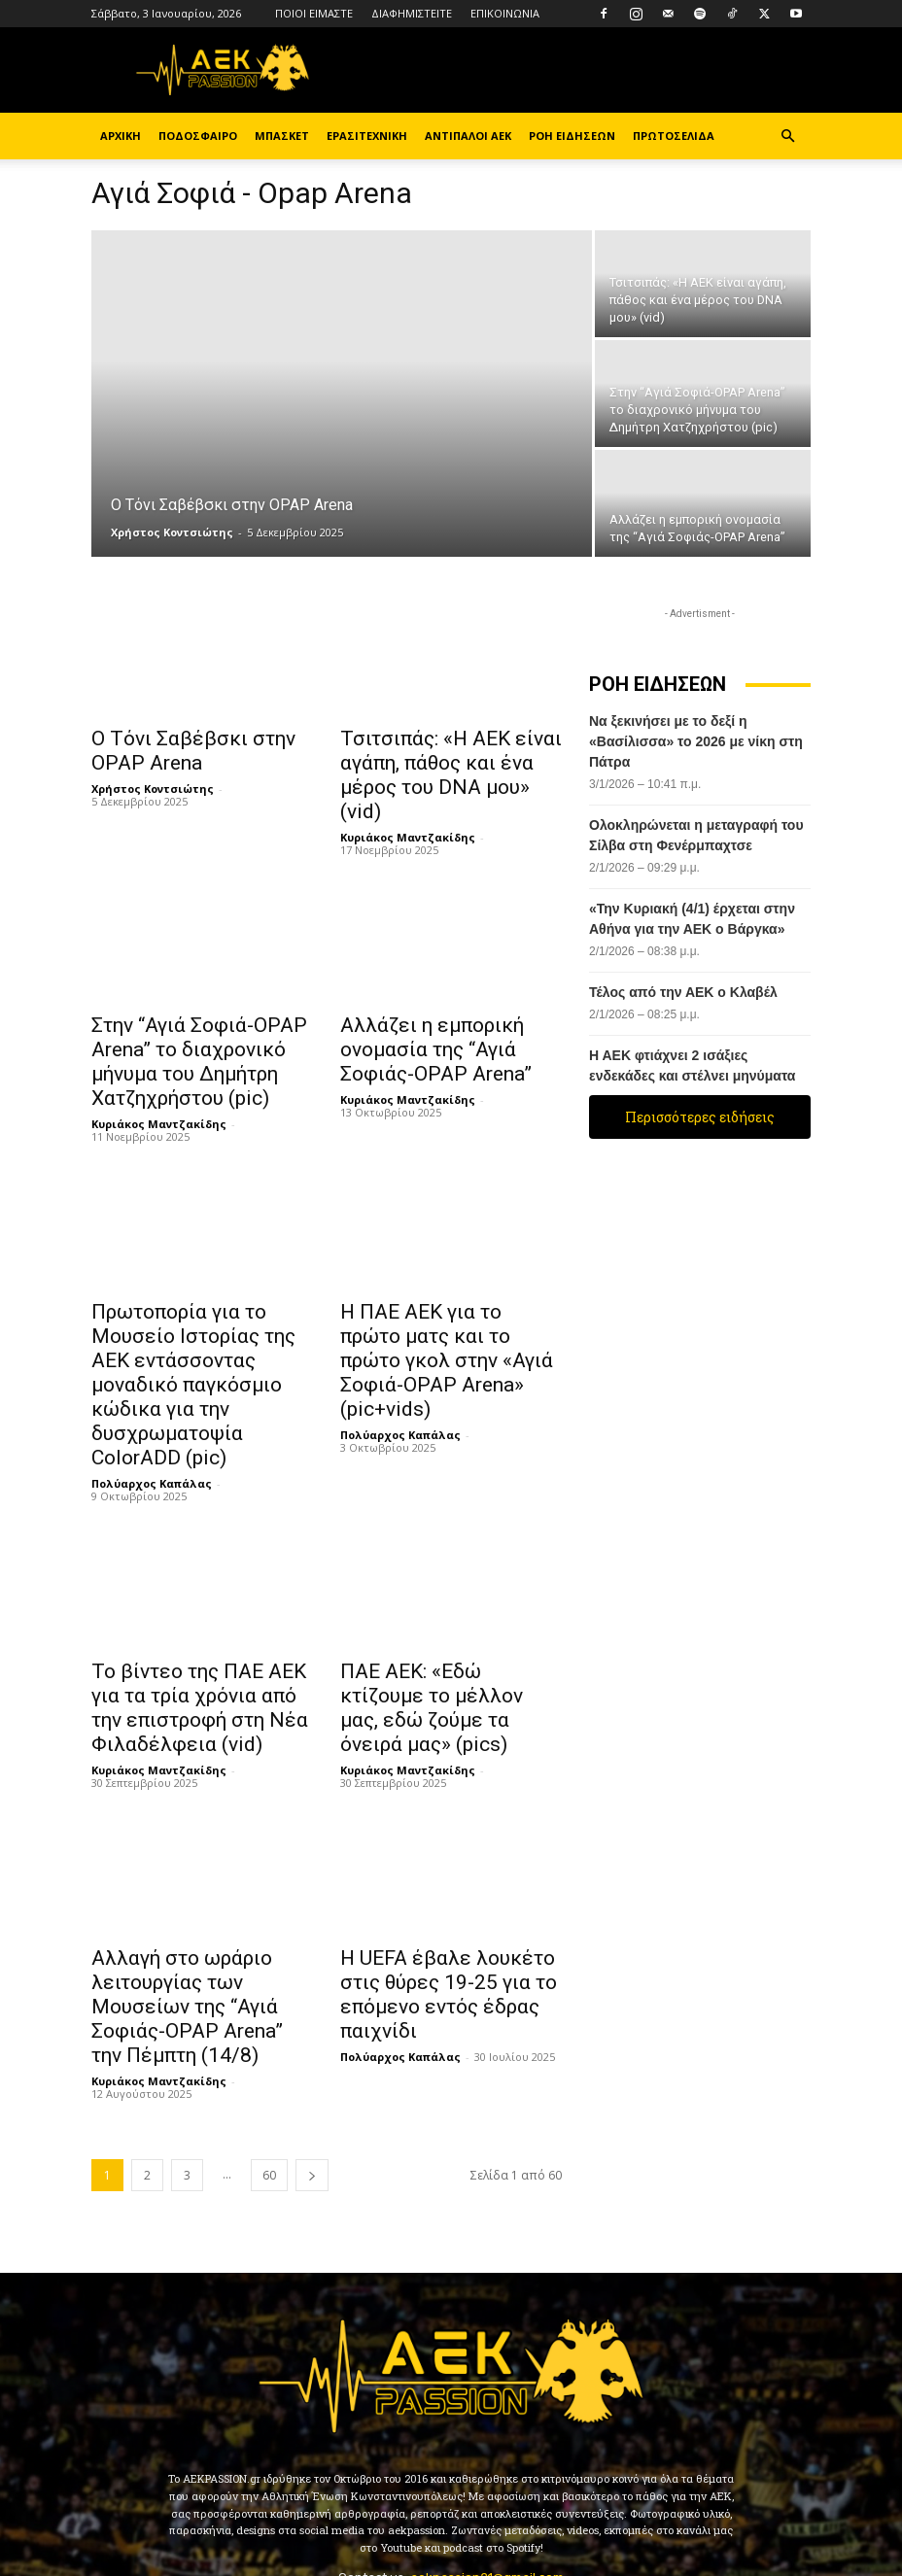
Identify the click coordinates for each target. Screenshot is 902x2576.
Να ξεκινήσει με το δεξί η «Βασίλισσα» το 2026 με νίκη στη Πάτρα (696, 741)
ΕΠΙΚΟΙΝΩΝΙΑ (504, 13)
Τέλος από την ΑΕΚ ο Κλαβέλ (683, 992)
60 (269, 2041)
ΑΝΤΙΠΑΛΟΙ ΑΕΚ (468, 135)
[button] (787, 136)
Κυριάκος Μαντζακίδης (407, 804)
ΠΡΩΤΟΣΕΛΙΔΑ (673, 135)
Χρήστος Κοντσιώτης (172, 532)
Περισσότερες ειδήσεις (700, 1117)
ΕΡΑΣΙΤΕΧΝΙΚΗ (367, 135)
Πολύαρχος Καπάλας (151, 1397)
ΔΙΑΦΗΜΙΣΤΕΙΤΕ (411, 13)
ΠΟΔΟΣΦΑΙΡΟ (197, 135)
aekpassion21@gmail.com (487, 2443)
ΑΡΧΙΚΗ (120, 135)
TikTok (492, 2486)
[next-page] (312, 2041)
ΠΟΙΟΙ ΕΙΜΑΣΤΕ (314, 13)
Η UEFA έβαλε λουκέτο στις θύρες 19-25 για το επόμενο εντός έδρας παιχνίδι (446, 1880)
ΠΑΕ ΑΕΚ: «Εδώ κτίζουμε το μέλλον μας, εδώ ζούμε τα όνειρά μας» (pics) (442, 1605)
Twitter (601, 2486)
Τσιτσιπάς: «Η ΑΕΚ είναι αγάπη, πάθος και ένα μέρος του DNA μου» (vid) (445, 759)
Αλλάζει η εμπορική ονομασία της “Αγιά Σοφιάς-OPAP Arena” (446, 1012)
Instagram (374, 2486)
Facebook (246, 2486)
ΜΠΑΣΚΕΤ (282, 135)
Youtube (714, 2486)
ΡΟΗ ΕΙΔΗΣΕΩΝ (572, 135)
